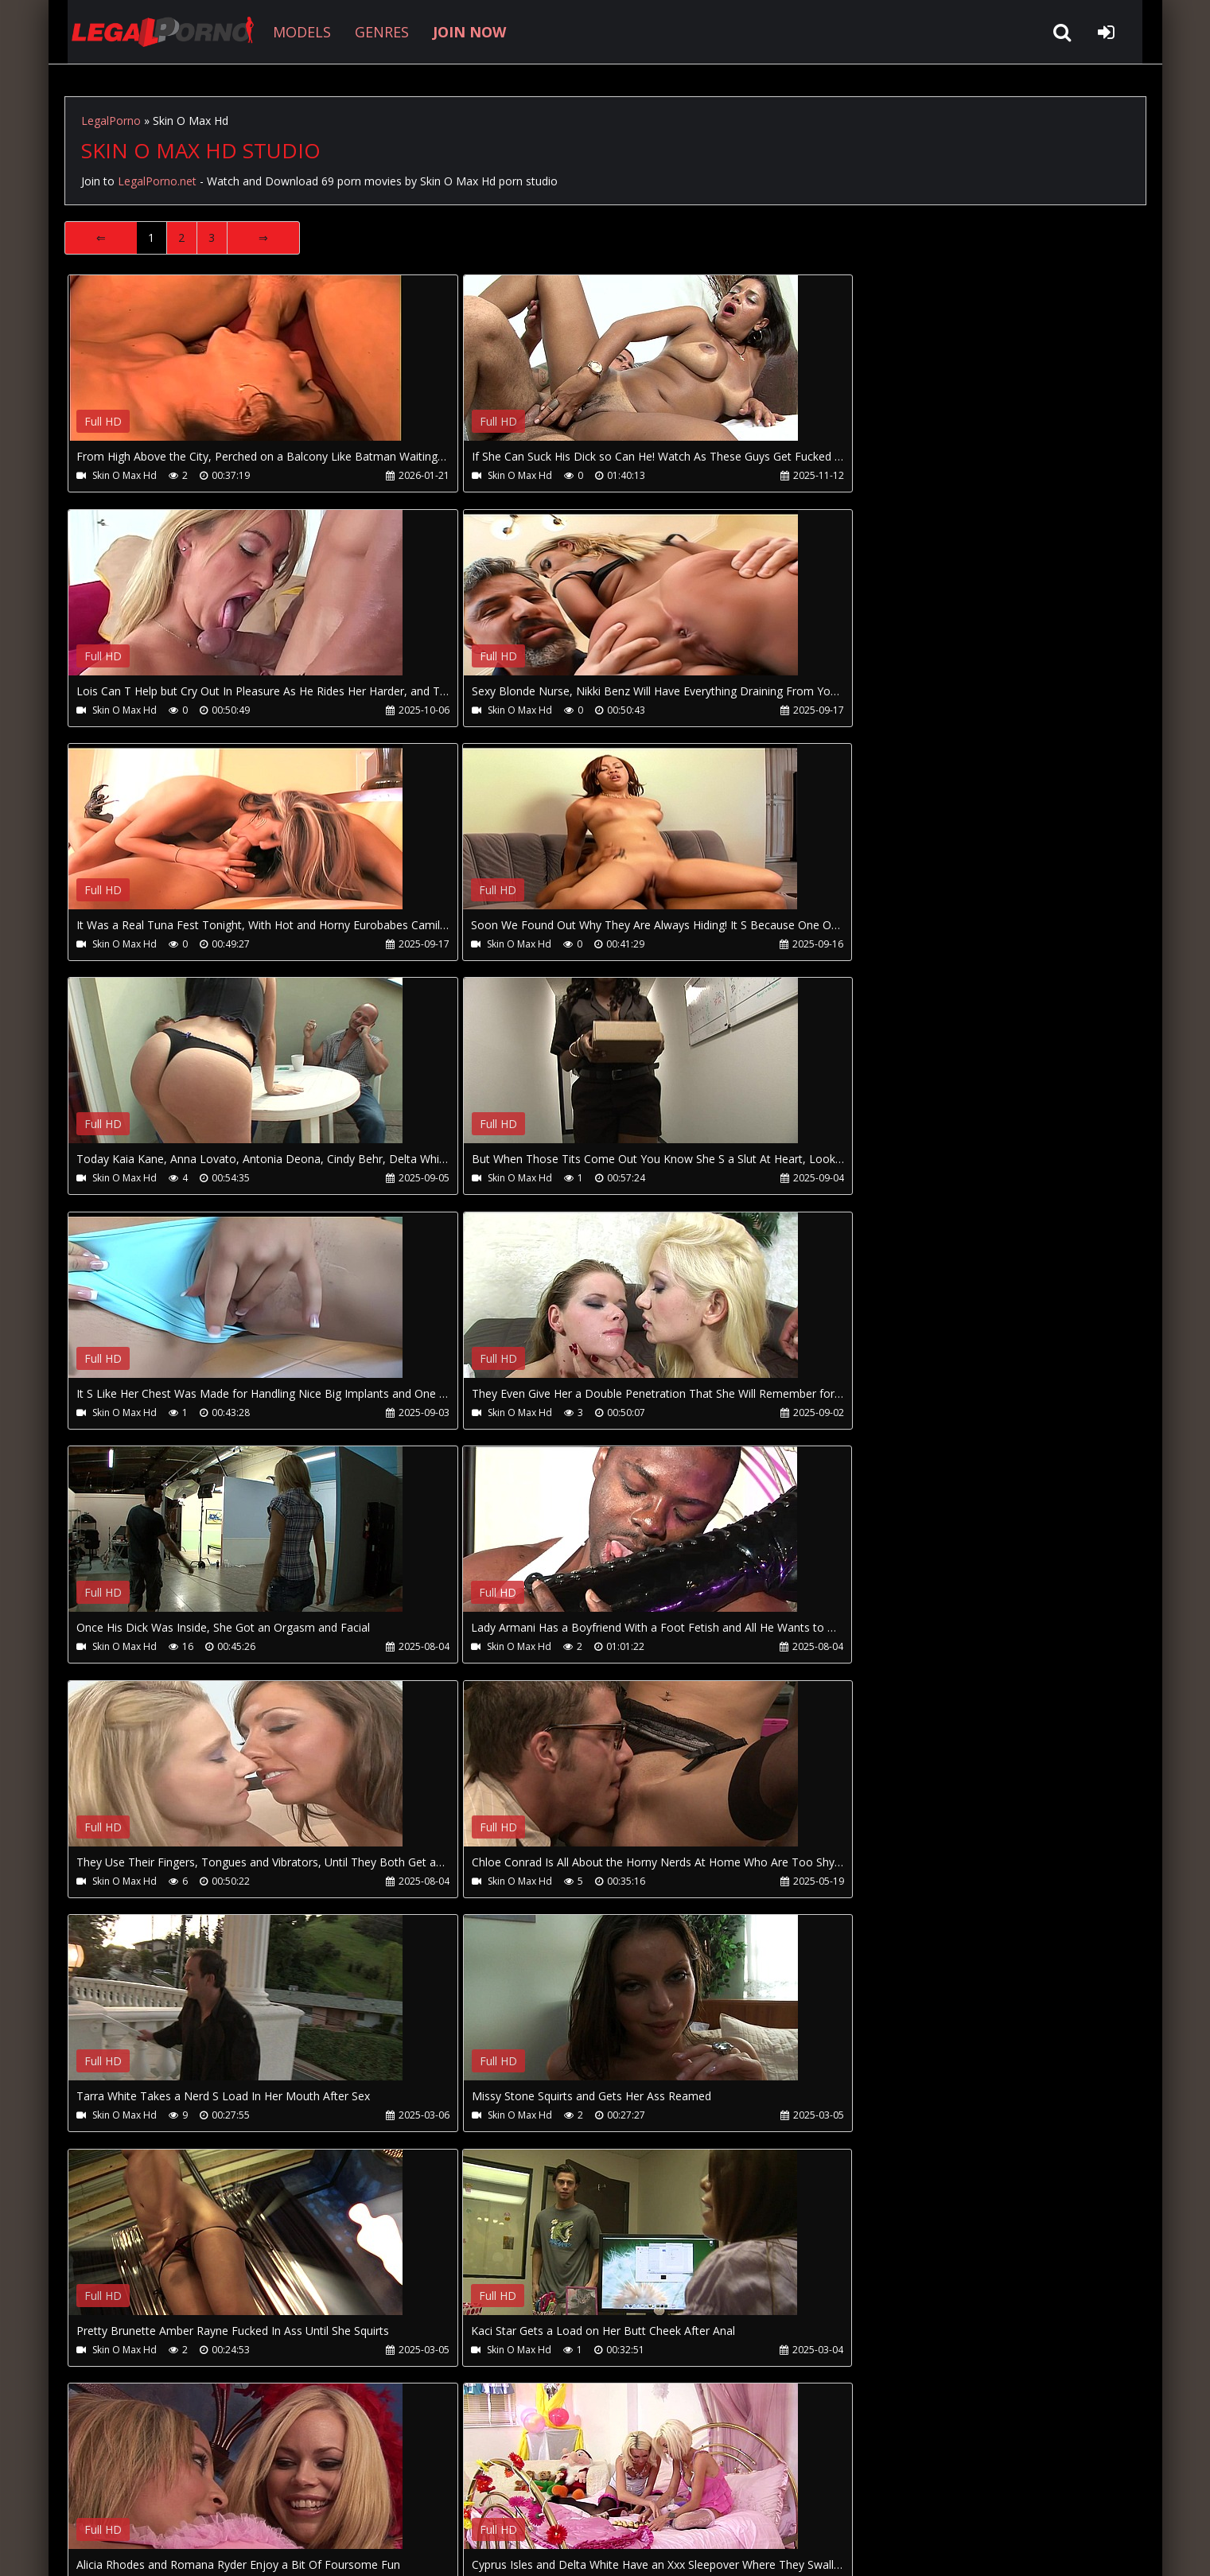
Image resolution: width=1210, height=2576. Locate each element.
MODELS (288, 31)
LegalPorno (111, 120)
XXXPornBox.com (516, 2500)
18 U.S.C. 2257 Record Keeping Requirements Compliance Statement (568, 2548)
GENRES (368, 31)
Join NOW (91, 2500)
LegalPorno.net (152, 32)
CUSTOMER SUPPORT (193, 2500)
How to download (325, 2500)
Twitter (424, 2500)
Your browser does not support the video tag (236, 369)
